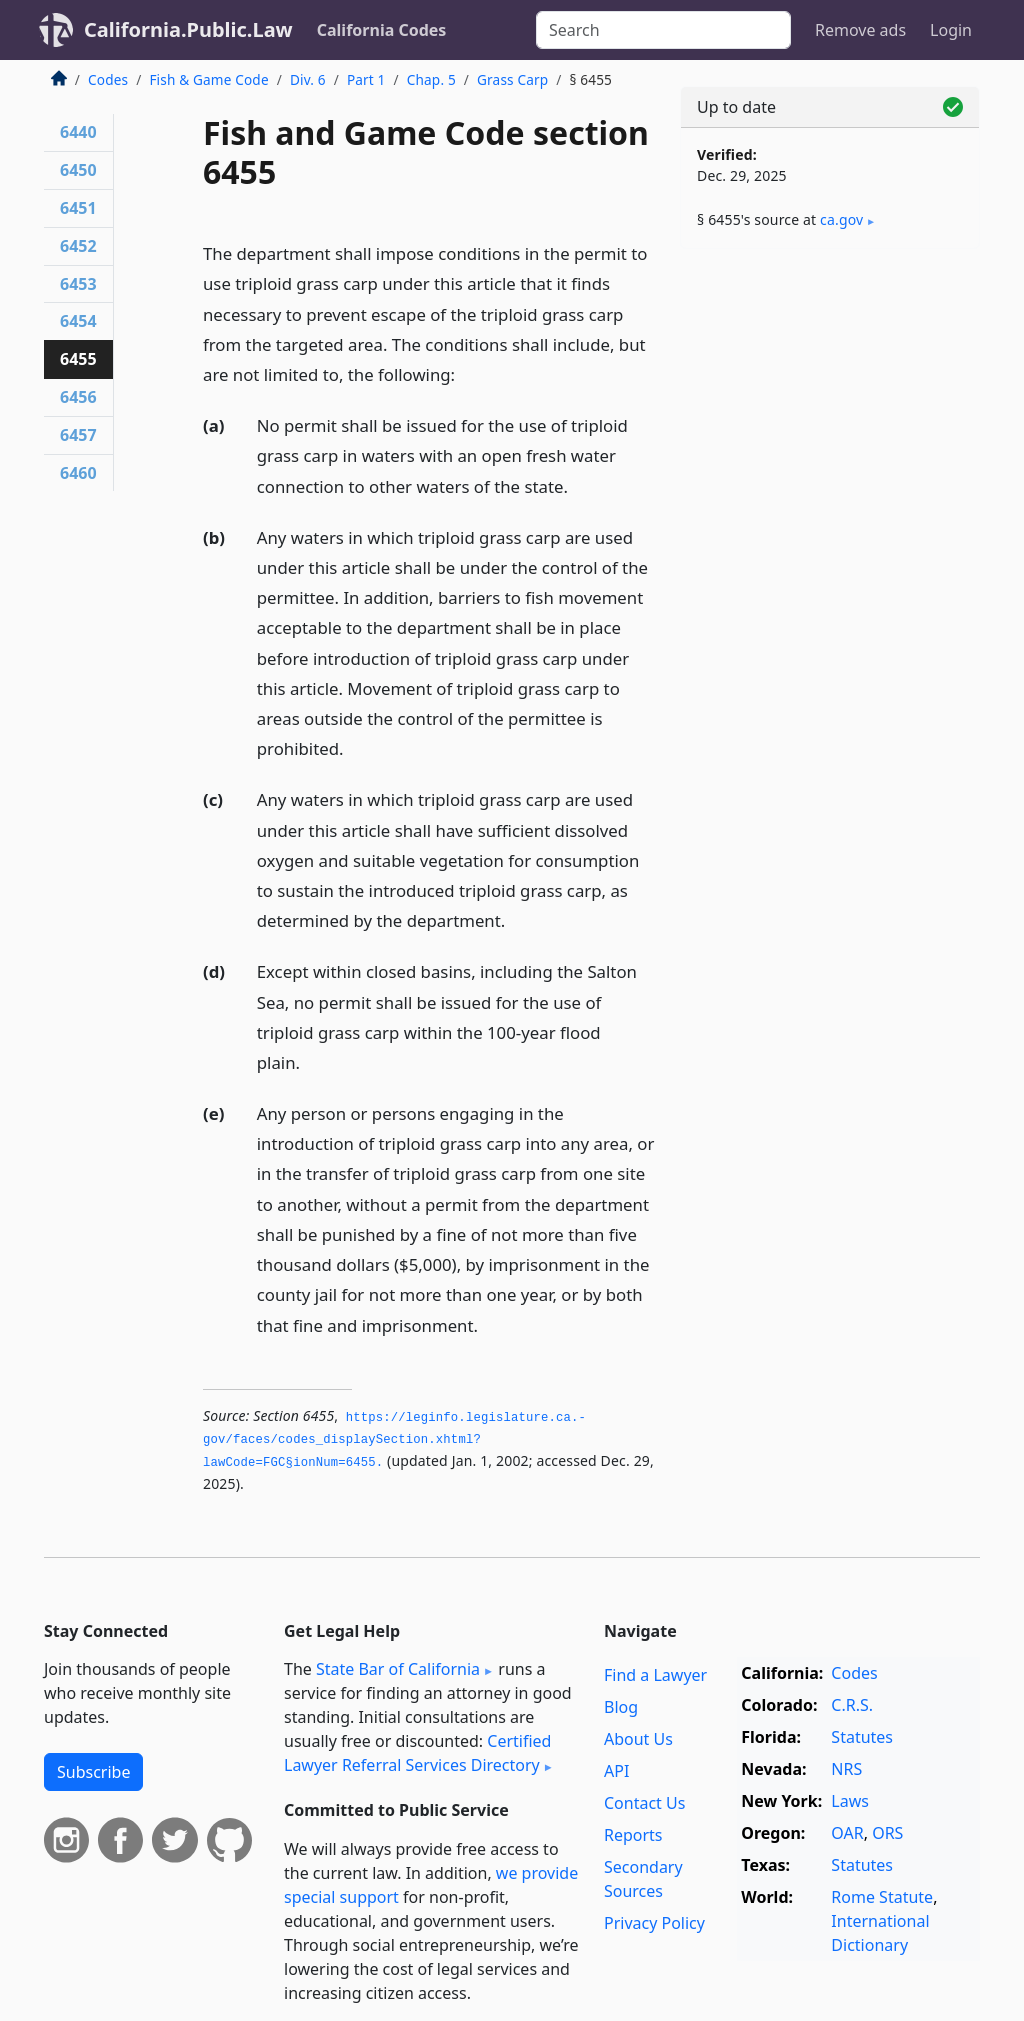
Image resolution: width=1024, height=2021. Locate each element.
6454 (78, 321)
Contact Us (644, 1803)
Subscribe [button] (93, 1772)
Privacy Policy (654, 1923)
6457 (78, 435)
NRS (846, 1769)
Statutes (862, 1737)
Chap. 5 (431, 79)
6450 (78, 170)
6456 (78, 397)
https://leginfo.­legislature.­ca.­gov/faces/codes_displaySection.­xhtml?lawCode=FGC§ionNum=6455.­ (394, 1440)
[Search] (663, 30)
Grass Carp (512, 79)
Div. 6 (308, 79)
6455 (78, 359)
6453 (78, 284)
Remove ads (860, 30)
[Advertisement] (830, 402)
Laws (850, 1801)
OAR (847, 1833)
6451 (78, 208)
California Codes (382, 30)
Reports (633, 1835)
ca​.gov (841, 219)
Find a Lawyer (655, 1675)
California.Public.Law (188, 29)
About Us (638, 1739)
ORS (887, 1833)
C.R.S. (852, 1705)
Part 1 (366, 79)
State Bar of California (398, 1669)
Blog (621, 1707)
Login (951, 30)
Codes (108, 79)
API (616, 1771)
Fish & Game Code (208, 79)
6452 (78, 246)
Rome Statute (882, 1897)
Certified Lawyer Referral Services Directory (417, 1753)
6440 (78, 132)
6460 (78, 473)
